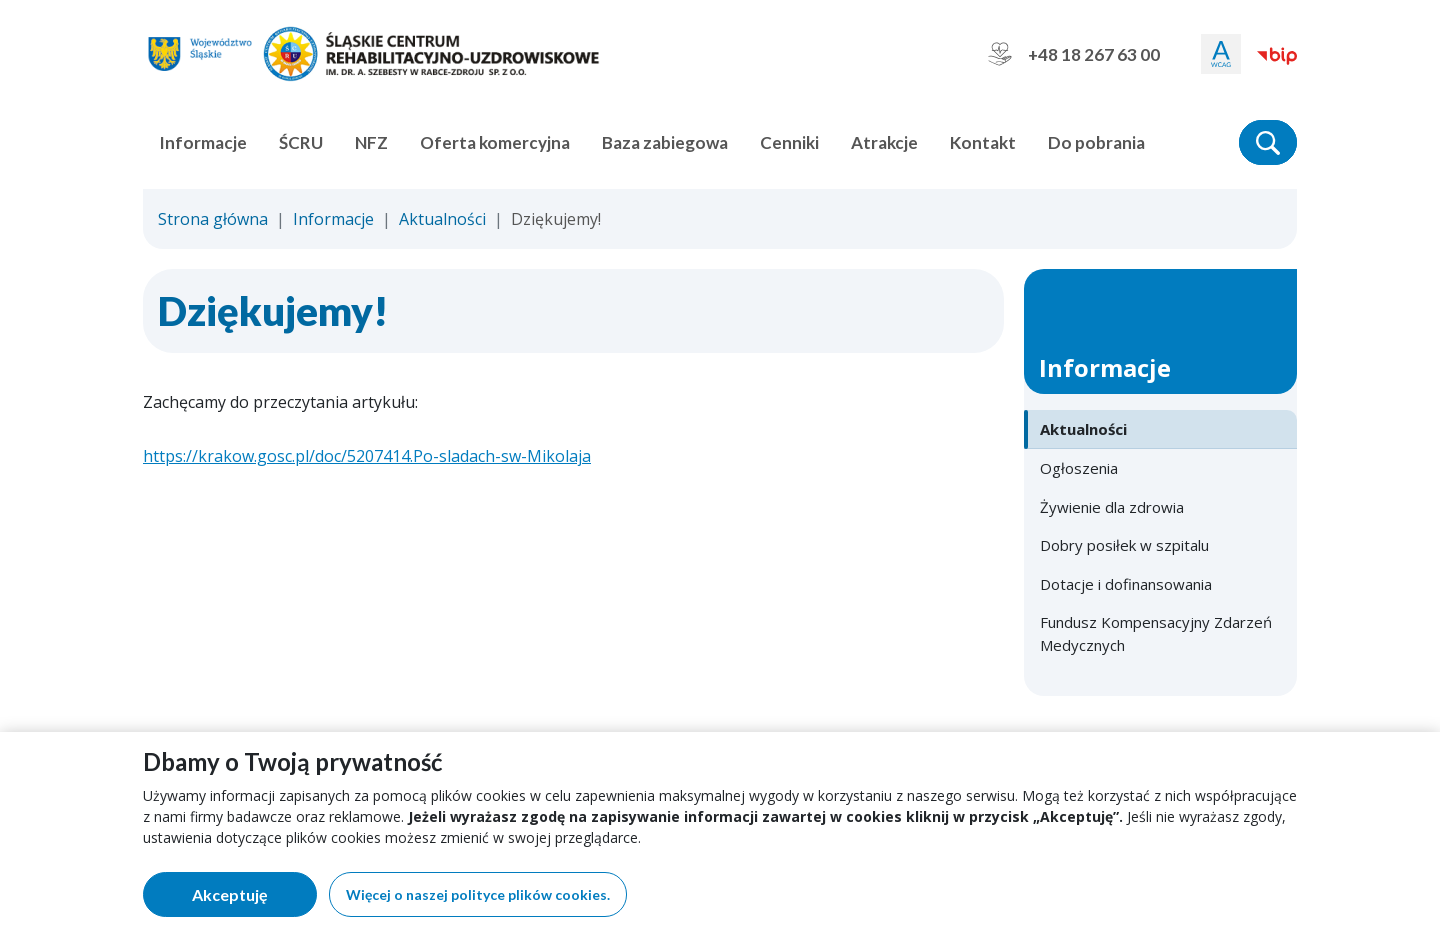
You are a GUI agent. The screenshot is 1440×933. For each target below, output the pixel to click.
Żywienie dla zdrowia (1112, 507)
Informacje (333, 219)
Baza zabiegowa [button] (665, 142)
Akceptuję (254, 898)
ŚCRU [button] (301, 142)
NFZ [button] (371, 142)
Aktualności (442, 219)
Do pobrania (1096, 142)
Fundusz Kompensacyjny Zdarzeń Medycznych (1156, 633)
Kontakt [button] (983, 142)
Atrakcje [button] (884, 142)
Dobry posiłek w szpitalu (1124, 545)
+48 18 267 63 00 (1074, 54)
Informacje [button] (203, 142)
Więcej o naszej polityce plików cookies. (478, 894)
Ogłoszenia (1079, 468)
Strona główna (213, 219)
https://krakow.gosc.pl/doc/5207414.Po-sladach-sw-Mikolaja (367, 456)
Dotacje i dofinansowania (1126, 584)
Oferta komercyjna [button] (495, 142)
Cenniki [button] (789, 142)
